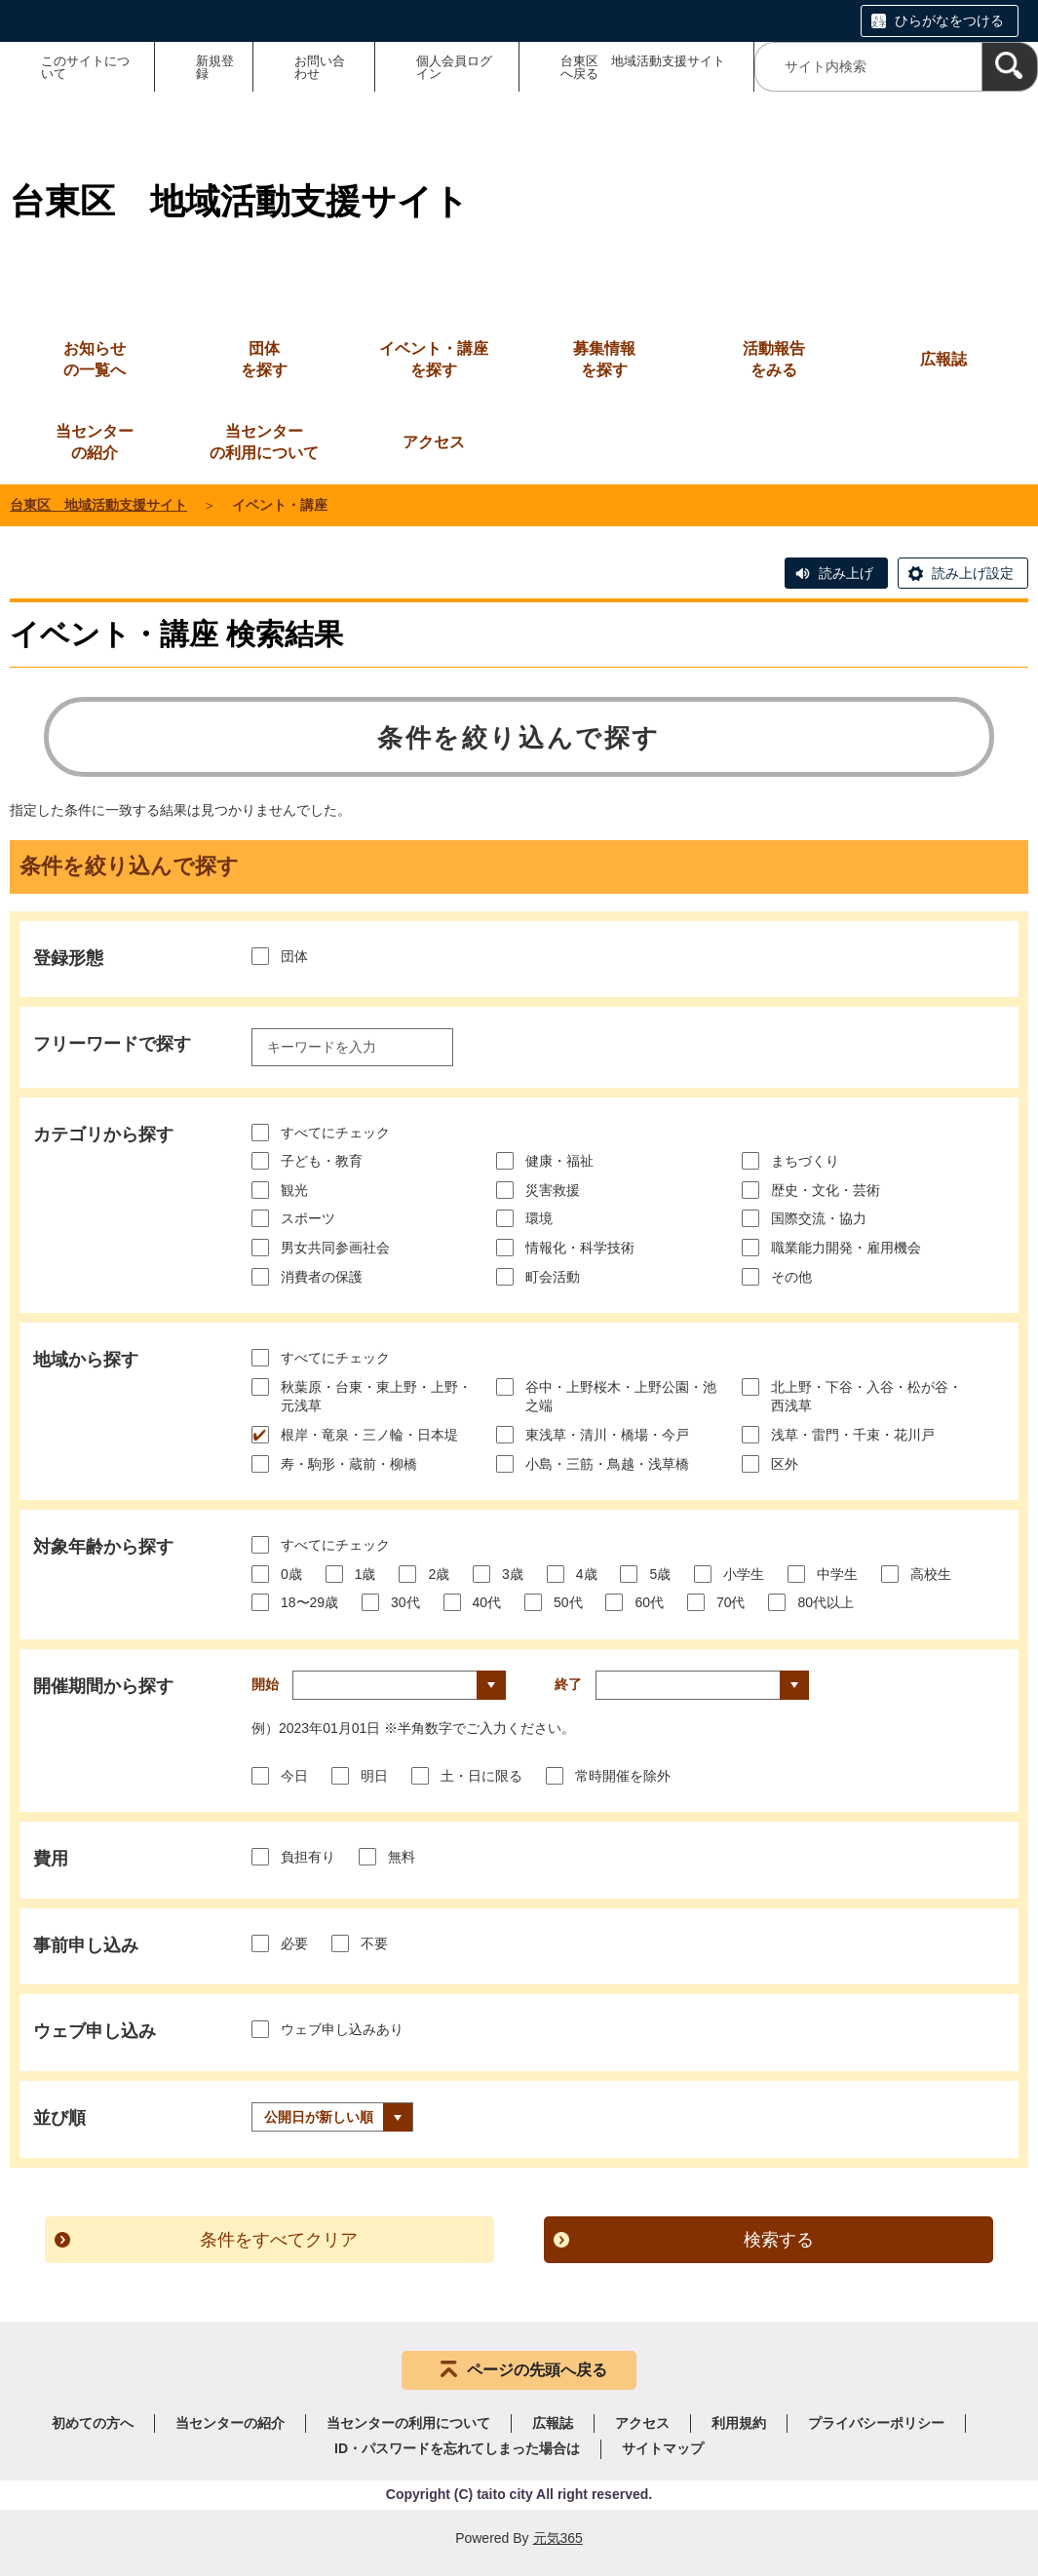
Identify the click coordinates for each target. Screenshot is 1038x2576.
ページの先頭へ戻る (537, 2370)
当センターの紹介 (230, 2423)
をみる (774, 358)
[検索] (1009, 67)
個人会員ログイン (454, 67)
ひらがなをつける (949, 20)
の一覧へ (94, 358)
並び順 (59, 2118)
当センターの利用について (408, 2423)
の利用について (264, 441)
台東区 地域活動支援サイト (98, 505)
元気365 (558, 2538)
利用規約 (738, 2423)
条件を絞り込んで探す (519, 737)
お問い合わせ (319, 67)
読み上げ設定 (973, 573)
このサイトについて (85, 67)
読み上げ (846, 573)
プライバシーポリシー (876, 2423)
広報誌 (552, 2423)
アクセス (642, 2423)
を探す (264, 358)
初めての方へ (93, 2423)
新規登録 (215, 67)
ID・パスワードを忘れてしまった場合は (457, 2448)
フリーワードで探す (112, 1044)
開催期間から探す (103, 1686)
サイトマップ (663, 2448)
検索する (779, 2239)
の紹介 (95, 441)
